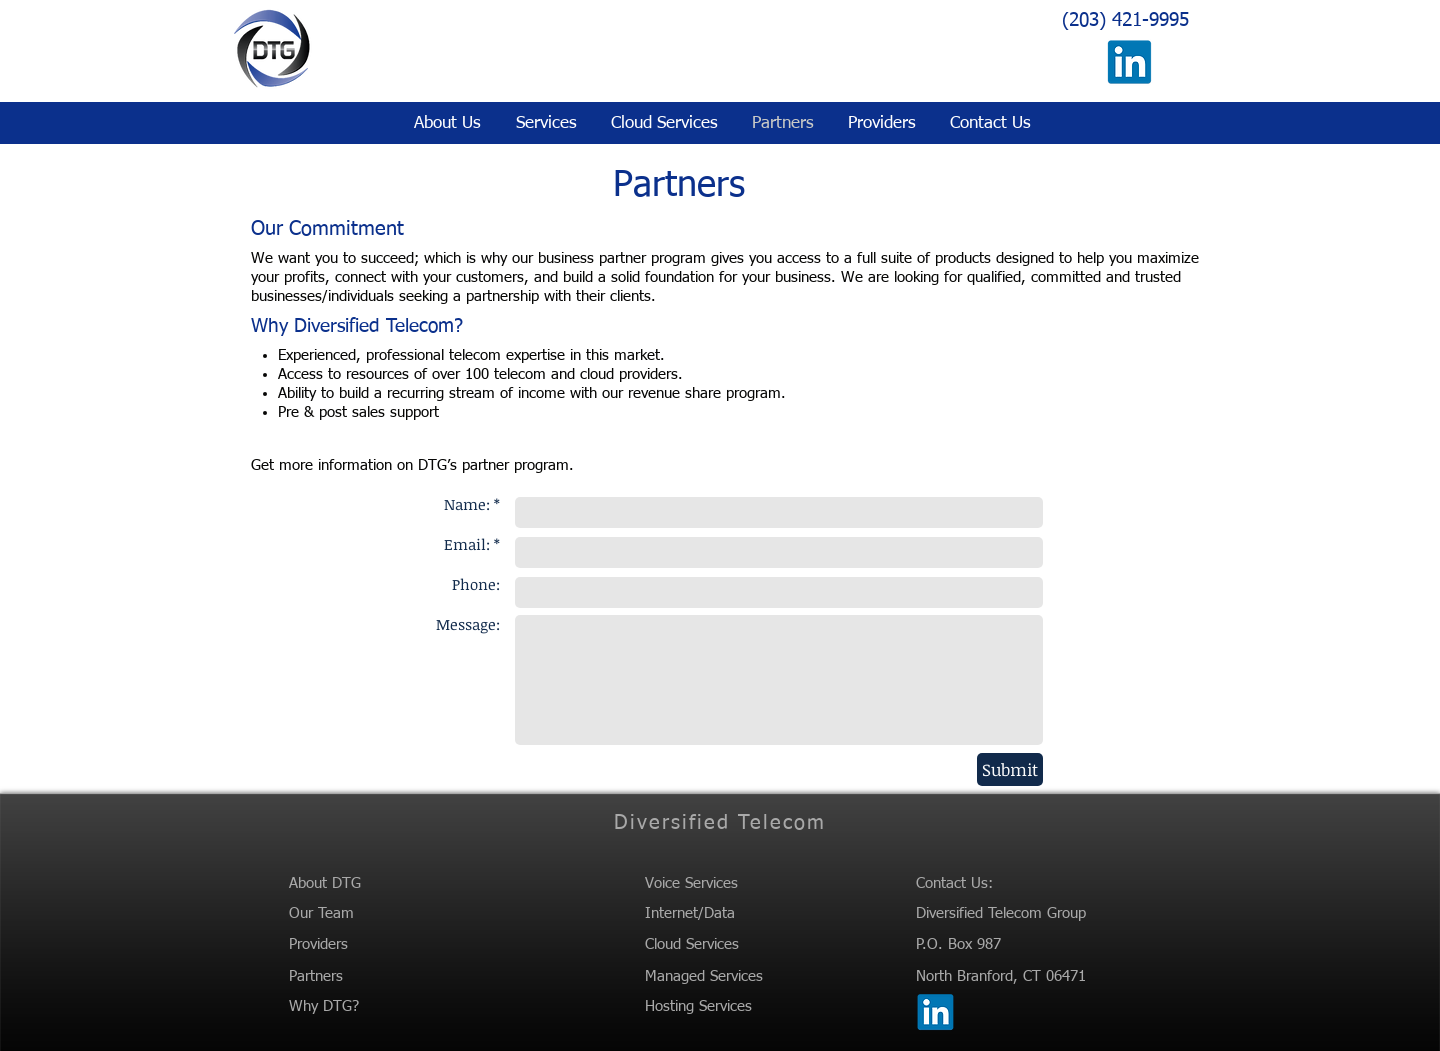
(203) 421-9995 (1125, 20)
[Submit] (1010, 769)
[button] (544, 123)
